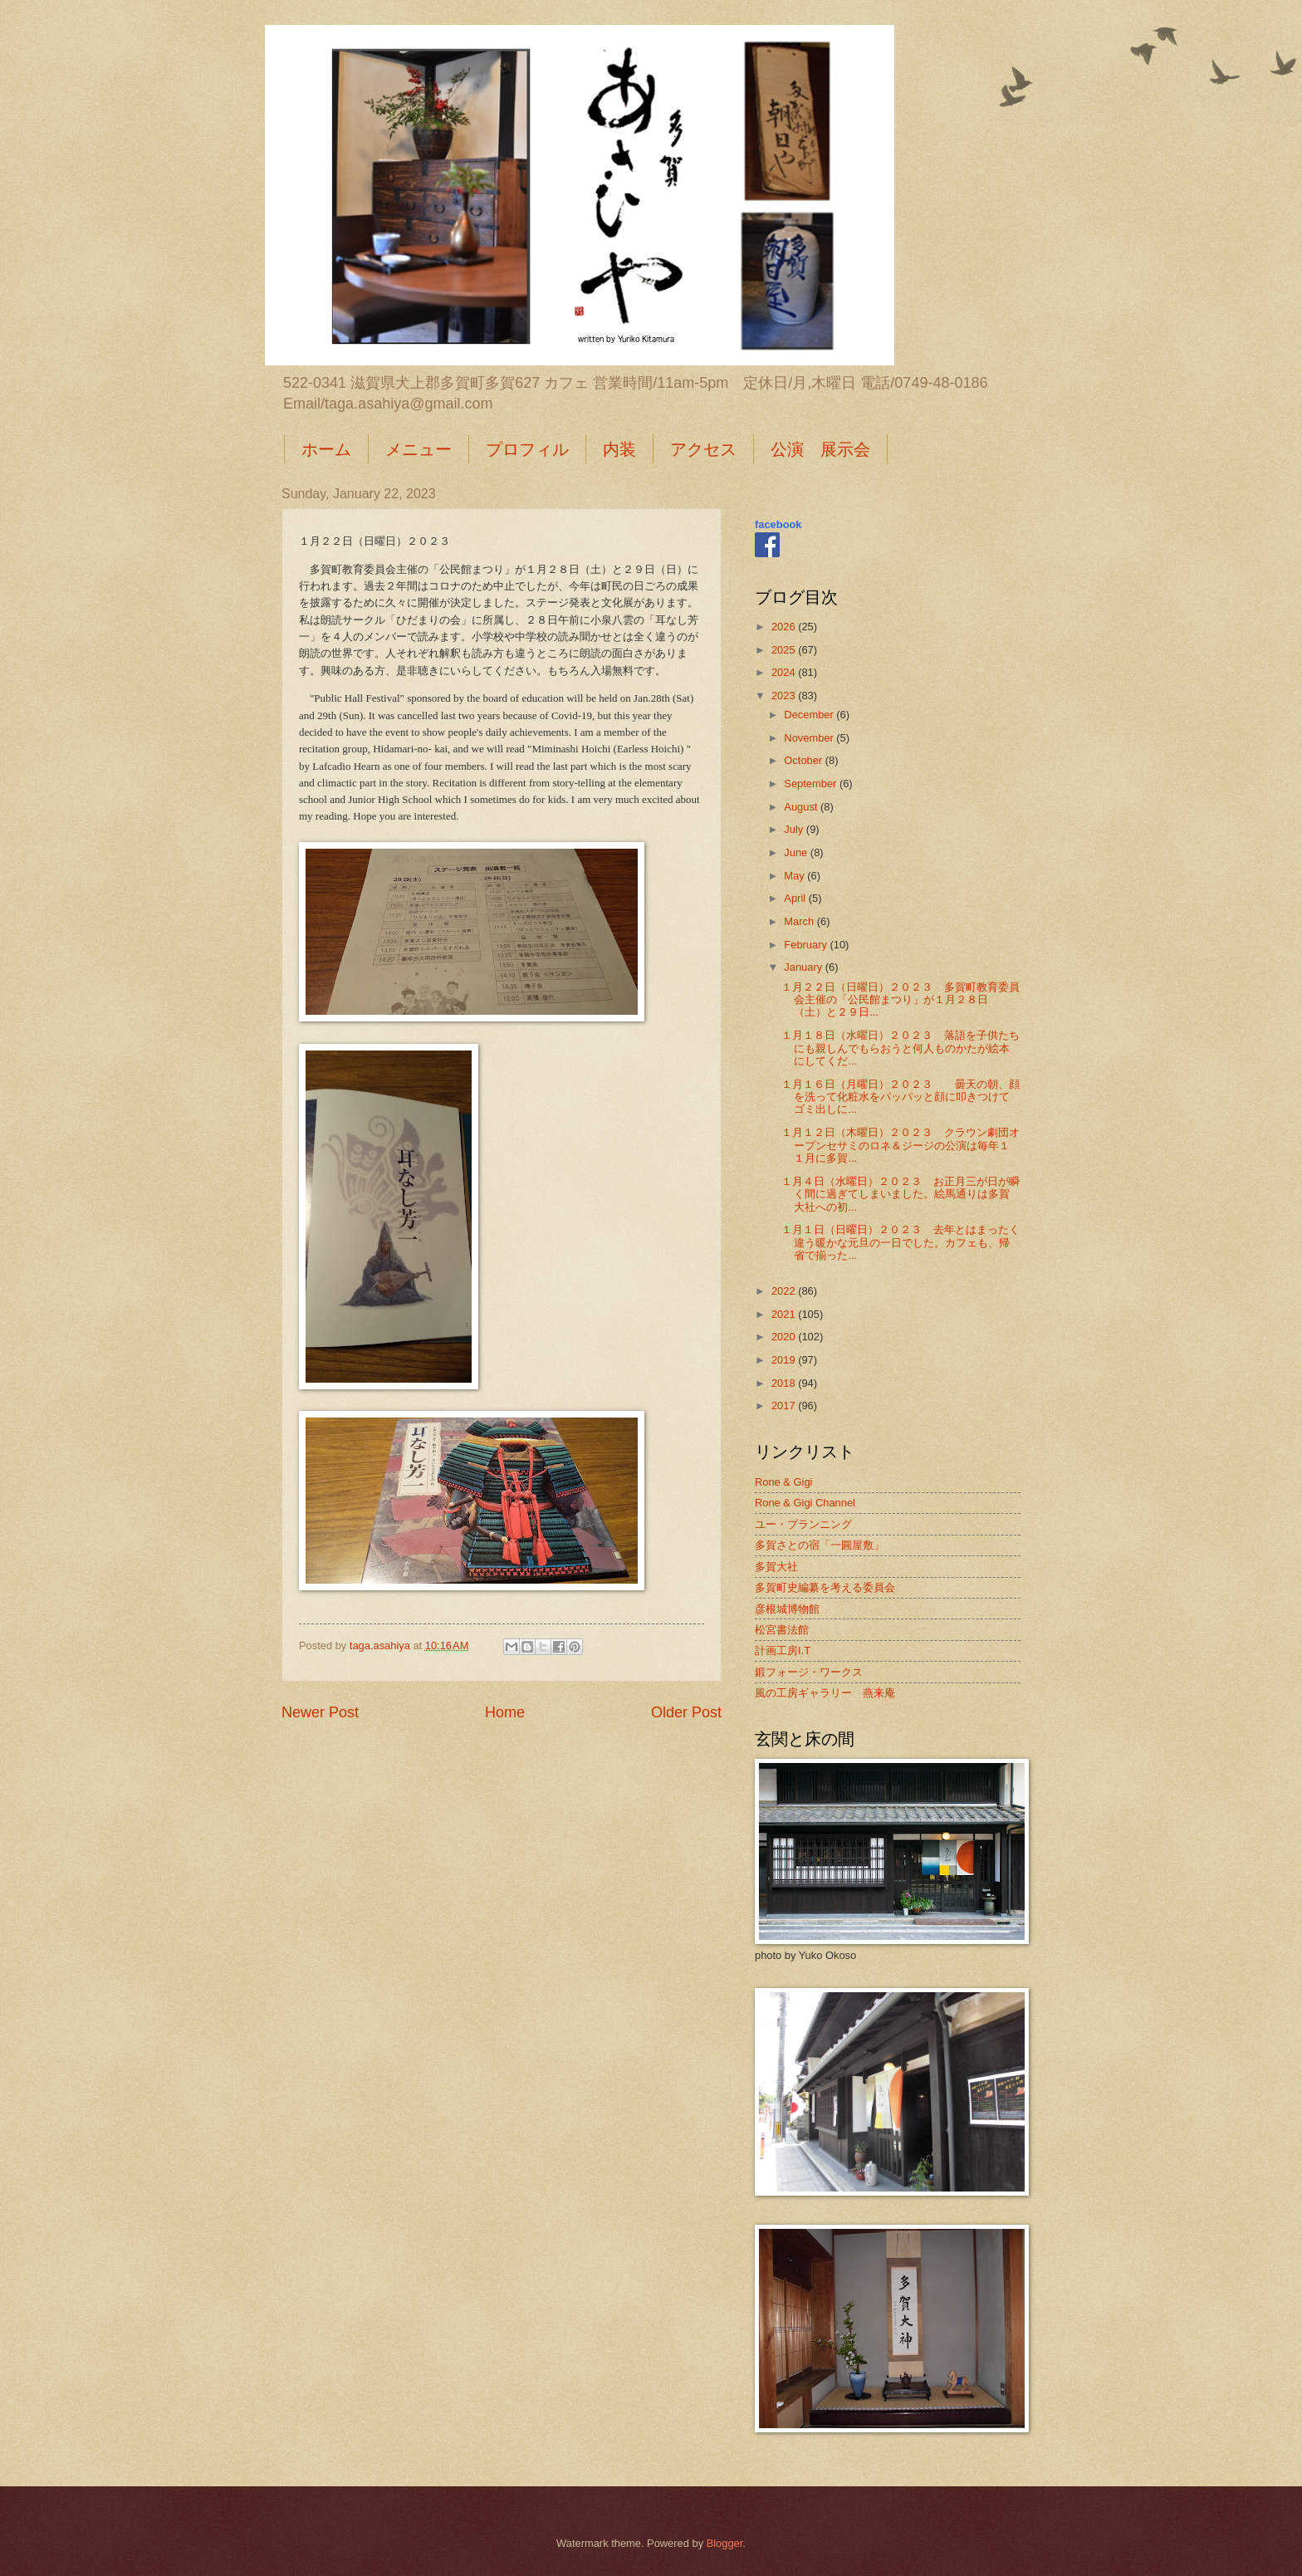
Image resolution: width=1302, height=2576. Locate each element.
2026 (784, 626)
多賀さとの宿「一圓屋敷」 (819, 1545)
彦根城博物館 (787, 1609)
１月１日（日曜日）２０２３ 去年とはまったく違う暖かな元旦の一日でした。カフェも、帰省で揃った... (900, 1242)
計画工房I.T (782, 1650)
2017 (784, 1405)
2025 (784, 650)
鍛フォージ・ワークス (809, 1672)
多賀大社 (776, 1566)
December (810, 714)
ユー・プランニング (803, 1524)
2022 (784, 1291)
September (811, 783)
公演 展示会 (820, 449)
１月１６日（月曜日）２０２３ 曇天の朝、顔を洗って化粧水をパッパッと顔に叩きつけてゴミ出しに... (900, 1097)
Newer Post (320, 1712)
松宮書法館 (782, 1629)
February (807, 944)
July (794, 829)
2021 (784, 1314)
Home (505, 1712)
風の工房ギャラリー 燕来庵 (825, 1693)
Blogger (725, 2543)
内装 (619, 449)
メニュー (418, 449)
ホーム (326, 449)
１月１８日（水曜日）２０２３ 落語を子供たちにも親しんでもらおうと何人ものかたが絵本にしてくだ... (900, 1048)
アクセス (703, 449)
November (810, 738)
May (795, 875)
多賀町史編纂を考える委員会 (825, 1587)
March (800, 921)
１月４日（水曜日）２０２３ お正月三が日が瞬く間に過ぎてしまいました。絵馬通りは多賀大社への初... (900, 1194)
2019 (784, 1360)
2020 (784, 1336)
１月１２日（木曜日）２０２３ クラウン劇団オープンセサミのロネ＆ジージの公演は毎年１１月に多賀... (900, 1145)
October (804, 760)
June (797, 852)
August (802, 807)
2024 (784, 672)
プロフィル (527, 449)
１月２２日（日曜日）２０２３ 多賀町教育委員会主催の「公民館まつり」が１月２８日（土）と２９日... (900, 1000)
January (804, 967)
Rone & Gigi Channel (805, 1502)
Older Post (686, 1712)
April (796, 898)
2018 (784, 1383)
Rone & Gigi (783, 1482)
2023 (784, 695)
